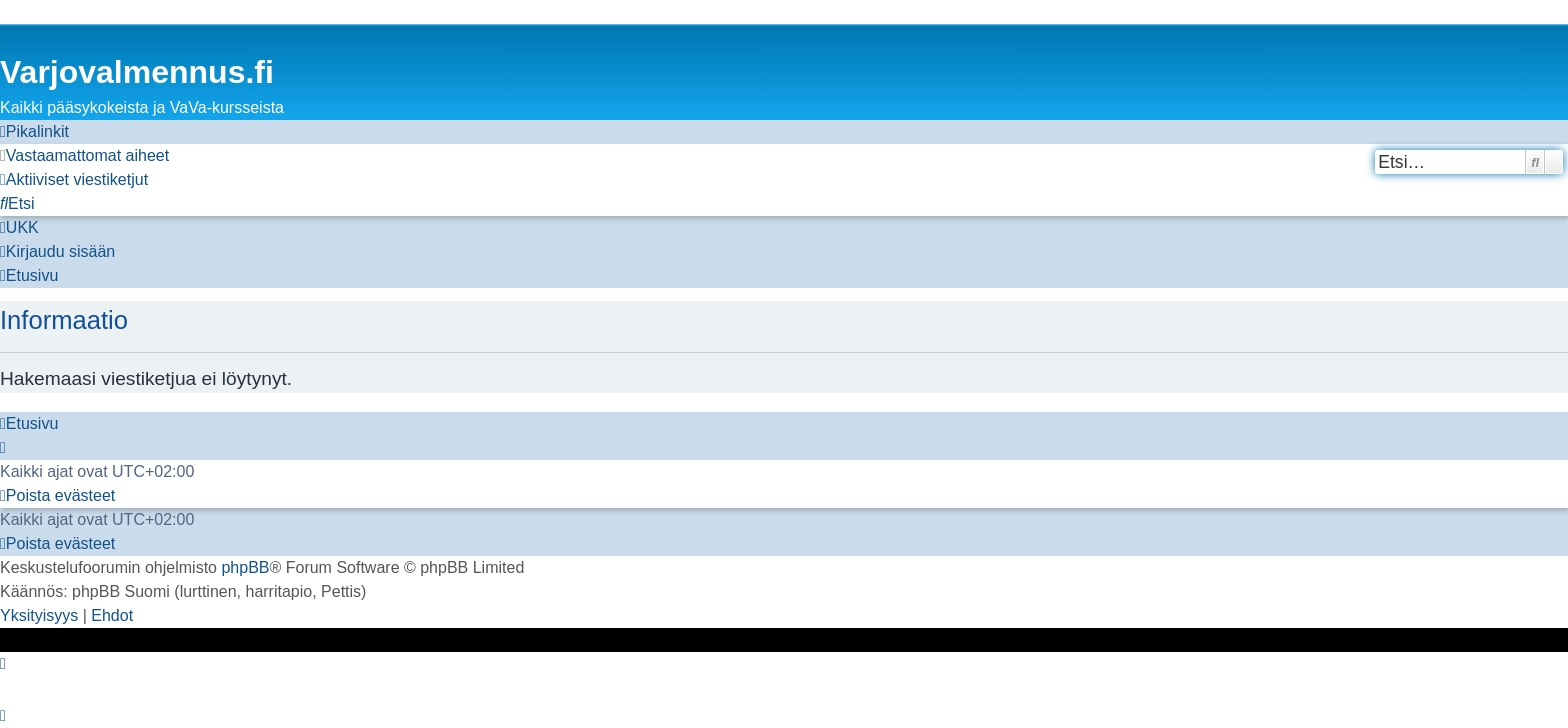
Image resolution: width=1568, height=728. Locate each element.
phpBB (245, 567)
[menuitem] (84, 156)
